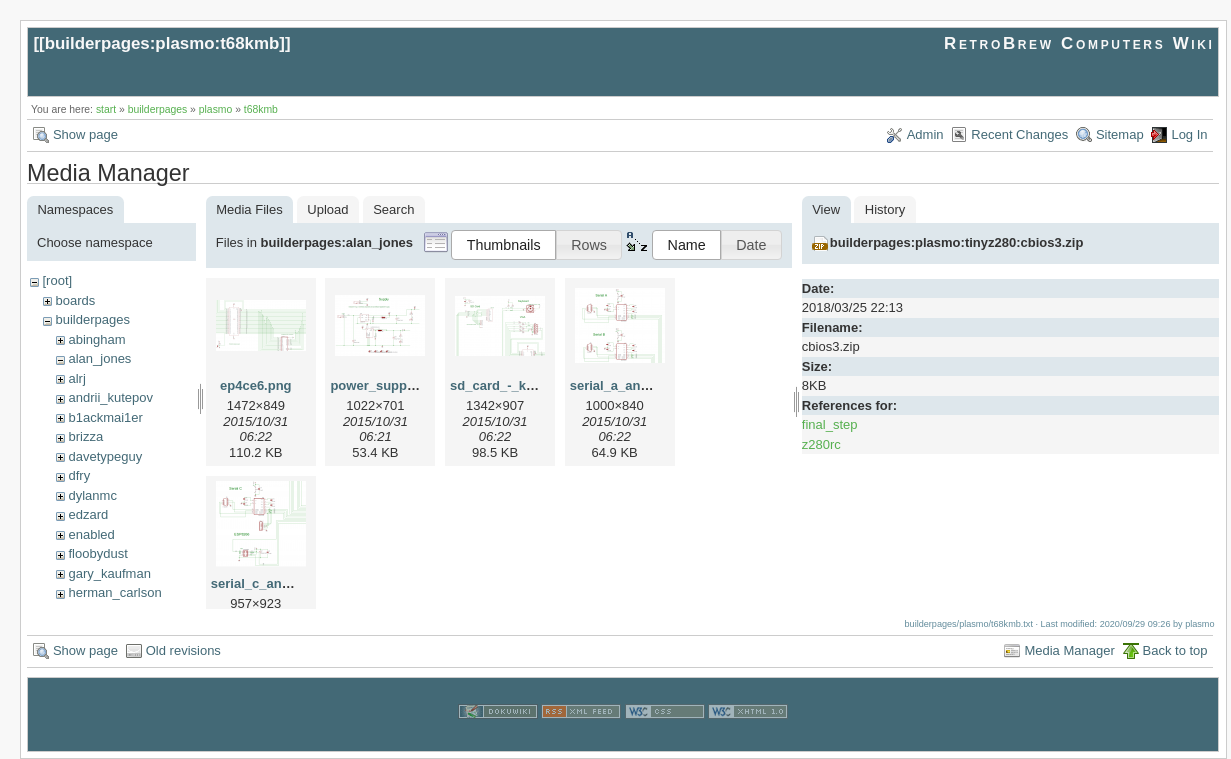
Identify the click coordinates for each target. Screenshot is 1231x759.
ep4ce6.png (256, 385)
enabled (91, 534)
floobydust (97, 553)
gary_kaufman (109, 573)
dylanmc (92, 495)
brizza (85, 436)
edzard (88, 514)
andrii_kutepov (110, 397)
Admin (925, 134)
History (885, 209)
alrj (76, 378)
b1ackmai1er (105, 417)
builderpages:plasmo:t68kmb (162, 43)
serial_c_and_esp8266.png (293, 583)
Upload (327, 209)
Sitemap (1120, 134)
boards (75, 300)
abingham (96, 339)
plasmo (216, 109)
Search (393, 209)
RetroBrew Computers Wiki (1079, 43)
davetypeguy (105, 456)
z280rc (821, 444)
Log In (1189, 134)
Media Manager (1069, 650)
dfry (79, 475)
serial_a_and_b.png (630, 385)
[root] (57, 280)
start (106, 109)
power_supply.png (387, 385)
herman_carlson (114, 592)
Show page (85, 134)
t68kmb (261, 109)
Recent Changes (1019, 134)
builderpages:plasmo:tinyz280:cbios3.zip (957, 242)
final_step (830, 424)
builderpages (158, 109)
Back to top (1175, 650)
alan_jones (99, 358)
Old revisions (183, 650)
